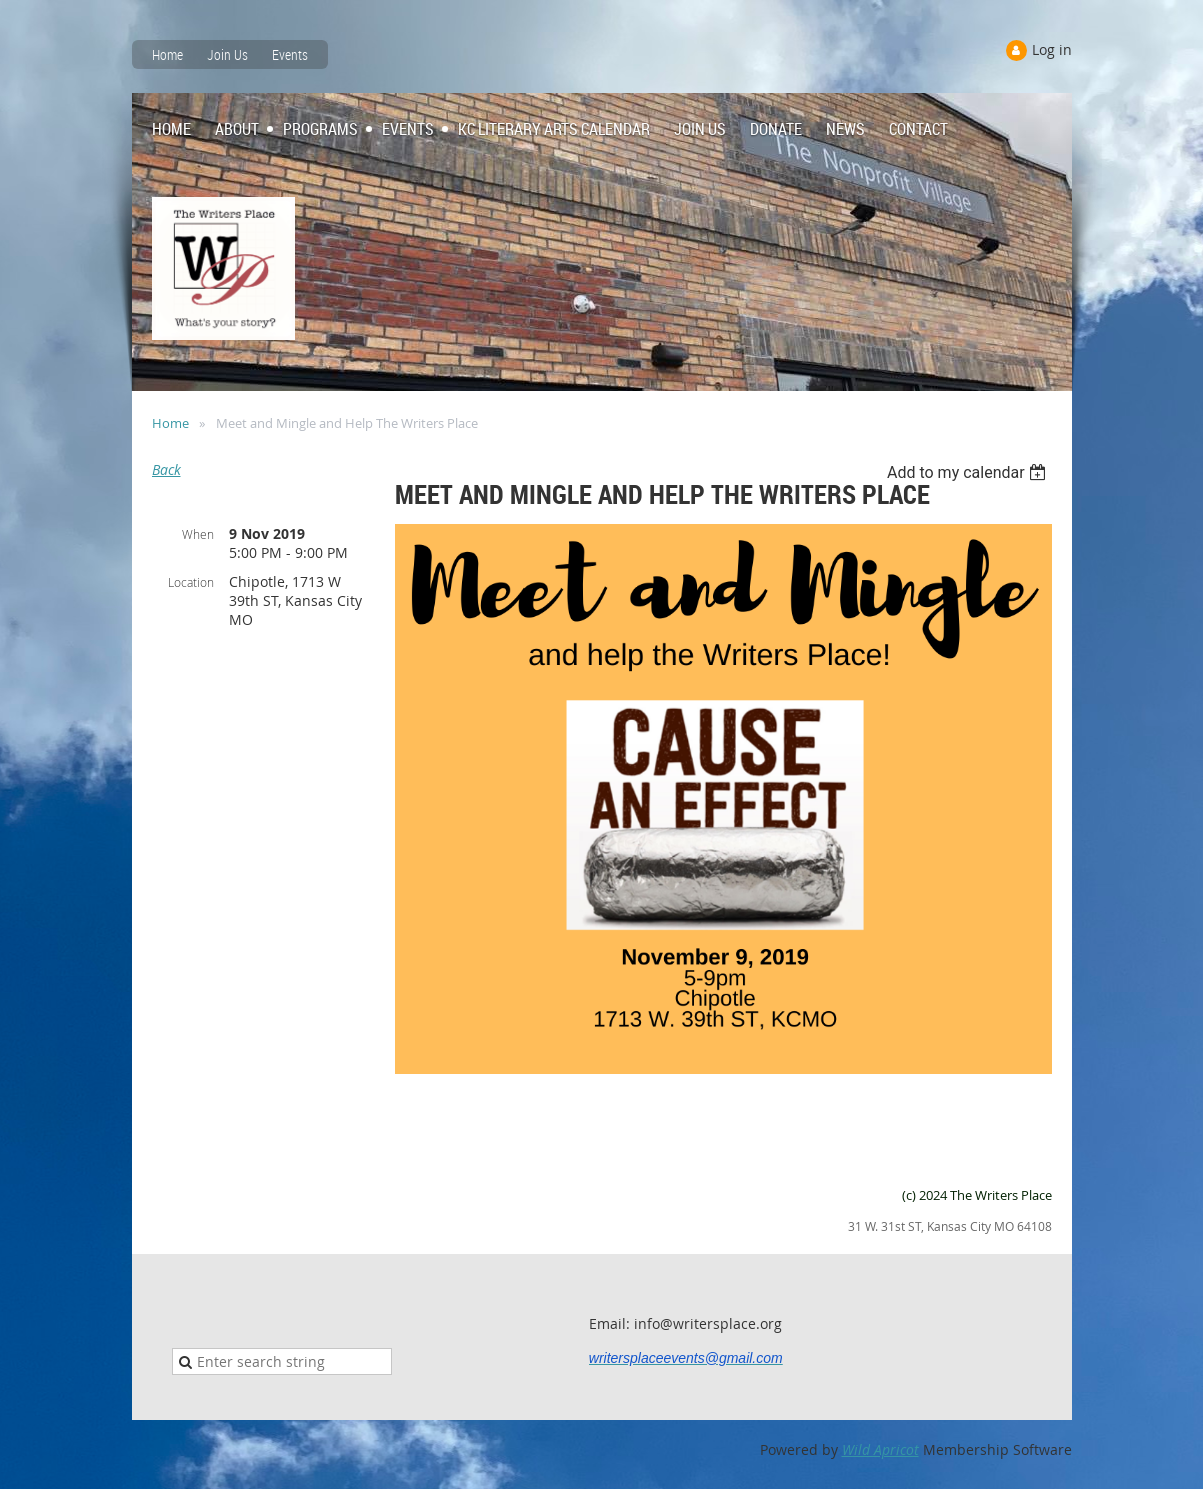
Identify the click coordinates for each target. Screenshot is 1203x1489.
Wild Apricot (880, 1449)
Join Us (227, 54)
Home (167, 54)
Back (166, 469)
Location (191, 582)
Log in (1052, 49)
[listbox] (969, 472)
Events (290, 54)
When (198, 534)
